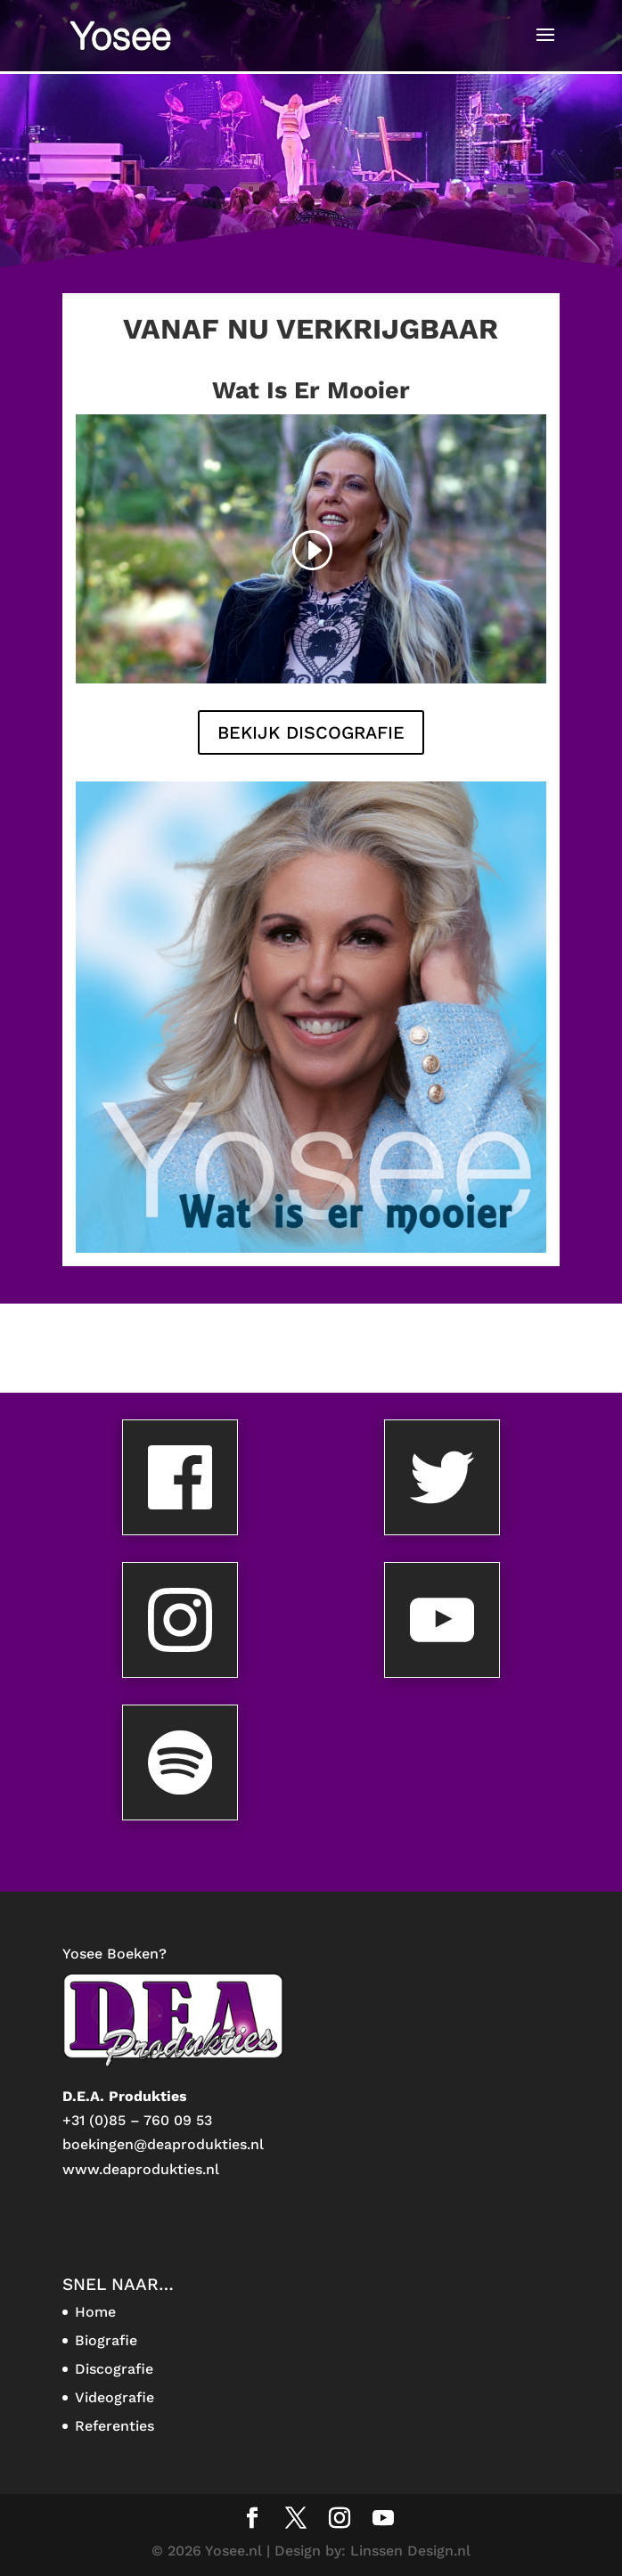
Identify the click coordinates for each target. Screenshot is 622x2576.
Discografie (114, 2368)
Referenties (114, 2425)
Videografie (114, 2397)
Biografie (106, 2340)
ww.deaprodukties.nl (147, 2169)
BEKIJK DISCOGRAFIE (311, 732)
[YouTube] (383, 2519)
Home (95, 2311)
